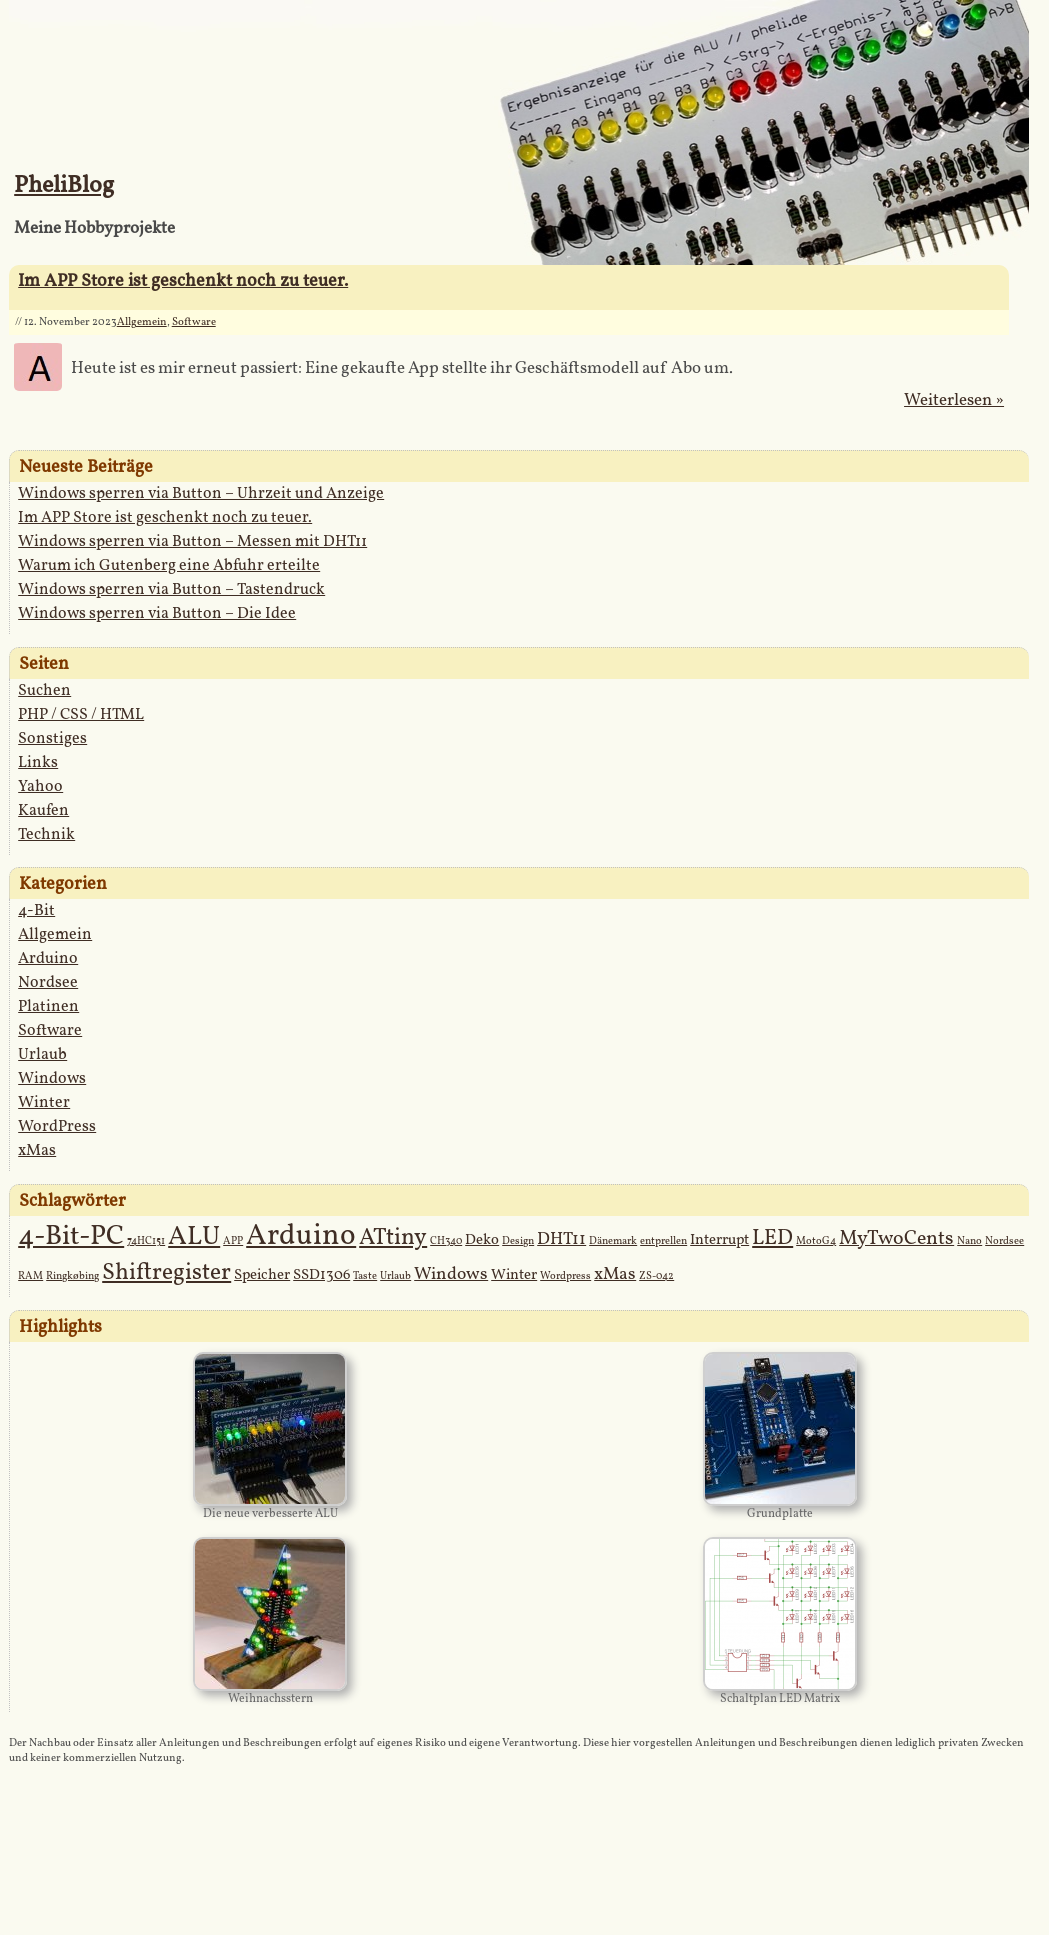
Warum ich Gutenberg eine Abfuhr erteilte (169, 566)
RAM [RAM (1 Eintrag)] (30, 1276)
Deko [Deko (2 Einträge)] (482, 1240)
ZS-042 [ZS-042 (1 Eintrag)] (656, 1276)
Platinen (48, 1007)
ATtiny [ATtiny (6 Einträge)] (393, 1238)
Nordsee (48, 983)
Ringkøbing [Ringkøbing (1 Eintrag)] (72, 1276)
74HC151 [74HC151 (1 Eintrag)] (146, 1241)
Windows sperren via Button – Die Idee (157, 614)
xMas (37, 1151)
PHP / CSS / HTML (81, 715)
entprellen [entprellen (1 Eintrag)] (663, 1241)
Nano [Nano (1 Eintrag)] (969, 1241)
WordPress (57, 1127)
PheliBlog (64, 186)
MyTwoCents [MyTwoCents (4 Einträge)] (896, 1239)
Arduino (48, 959)
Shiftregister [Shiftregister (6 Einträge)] (166, 1273)
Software (194, 322)
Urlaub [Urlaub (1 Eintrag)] (395, 1276)
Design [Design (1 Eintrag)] (518, 1241)
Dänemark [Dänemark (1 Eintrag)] (613, 1241)
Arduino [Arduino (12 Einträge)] (301, 1236)
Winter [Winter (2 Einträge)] (514, 1275)
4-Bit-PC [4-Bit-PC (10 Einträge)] (71, 1237)
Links (38, 763)
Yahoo (40, 787)
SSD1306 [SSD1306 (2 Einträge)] (321, 1275)
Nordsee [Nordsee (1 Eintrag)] (1004, 1241)
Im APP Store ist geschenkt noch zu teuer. (183, 281)
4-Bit (36, 911)
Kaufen (43, 811)
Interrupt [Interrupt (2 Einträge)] (719, 1240)
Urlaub (42, 1055)
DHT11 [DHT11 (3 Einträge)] (561, 1239)
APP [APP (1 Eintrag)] (233, 1241)
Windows (52, 1079)
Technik (46, 835)
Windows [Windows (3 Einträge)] (451, 1274)
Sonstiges (52, 739)
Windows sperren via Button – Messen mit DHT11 (192, 542)
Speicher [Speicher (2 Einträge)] (262, 1275)
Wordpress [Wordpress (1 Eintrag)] (565, 1276)
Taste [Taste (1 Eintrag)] (365, 1276)
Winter (44, 1103)
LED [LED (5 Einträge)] (772, 1238)
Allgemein (142, 322)
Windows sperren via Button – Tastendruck (171, 590)
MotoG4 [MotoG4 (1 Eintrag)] (816, 1241)
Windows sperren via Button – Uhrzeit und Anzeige (201, 494)
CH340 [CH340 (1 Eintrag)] (446, 1241)
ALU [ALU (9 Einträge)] (194, 1237)
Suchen (44, 691)
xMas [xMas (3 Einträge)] (615, 1274)
